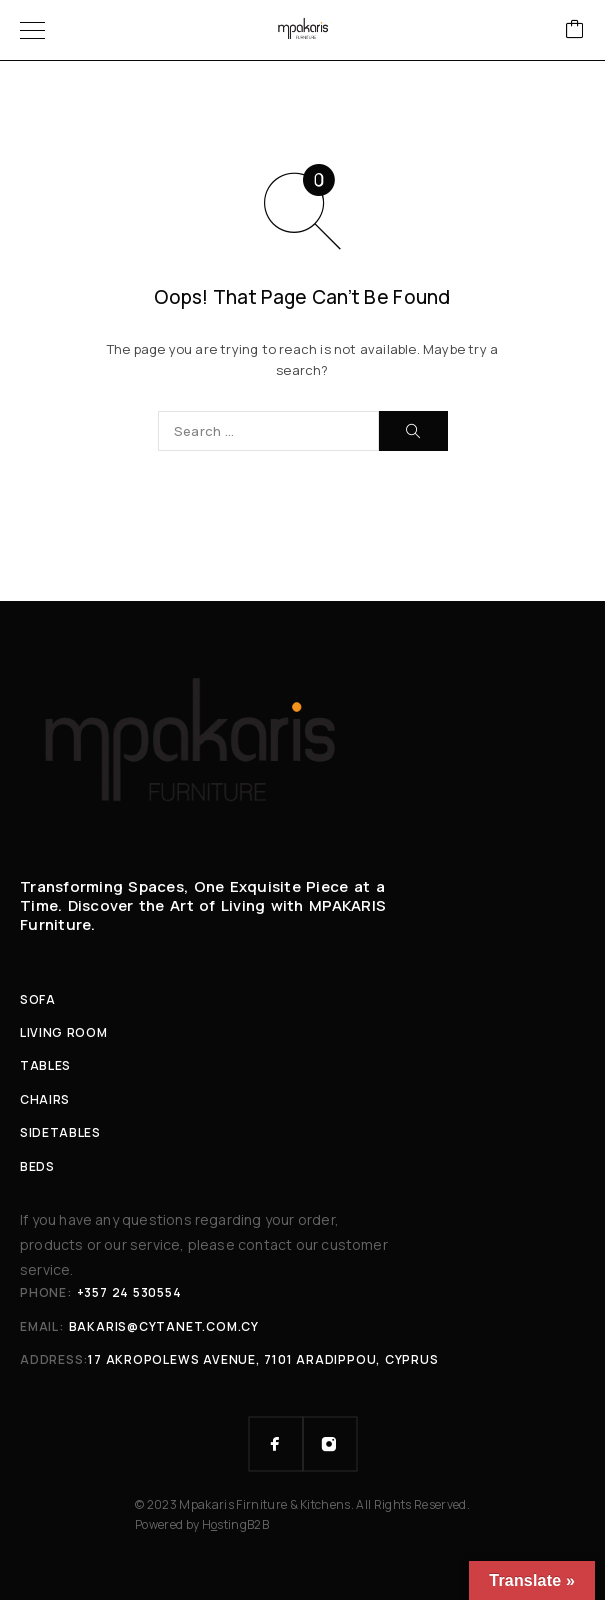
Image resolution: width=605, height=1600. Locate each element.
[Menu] (32, 30)
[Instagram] (330, 1444)
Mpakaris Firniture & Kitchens (265, 1504)
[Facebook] (276, 1444)
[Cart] (575, 30)
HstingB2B (235, 1524)
